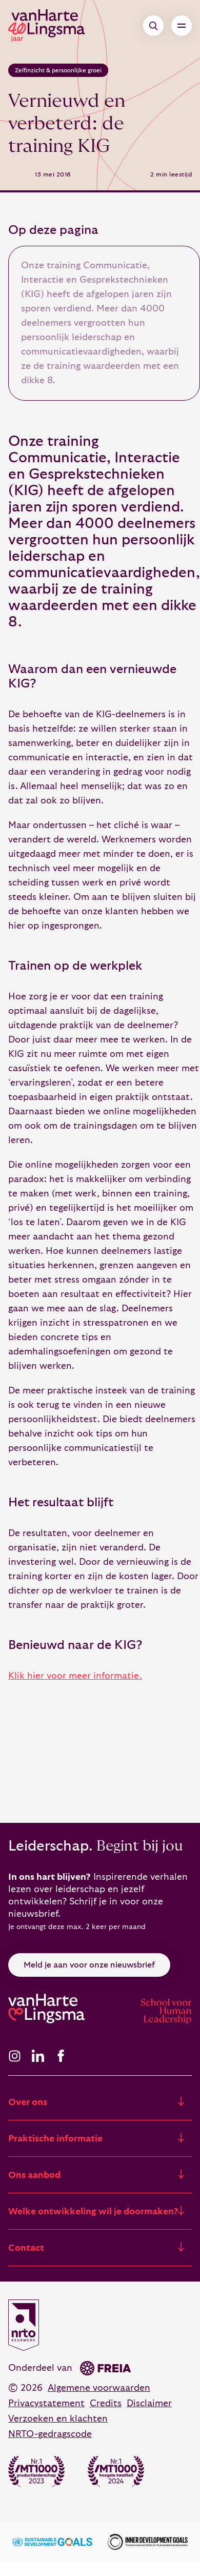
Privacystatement (46, 2403)
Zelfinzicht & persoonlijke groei (58, 70)
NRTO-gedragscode (50, 2434)
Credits (106, 2403)
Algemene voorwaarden (99, 2388)
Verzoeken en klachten (58, 2419)
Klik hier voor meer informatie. (75, 1676)
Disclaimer (149, 2403)
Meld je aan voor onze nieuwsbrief (89, 1965)
